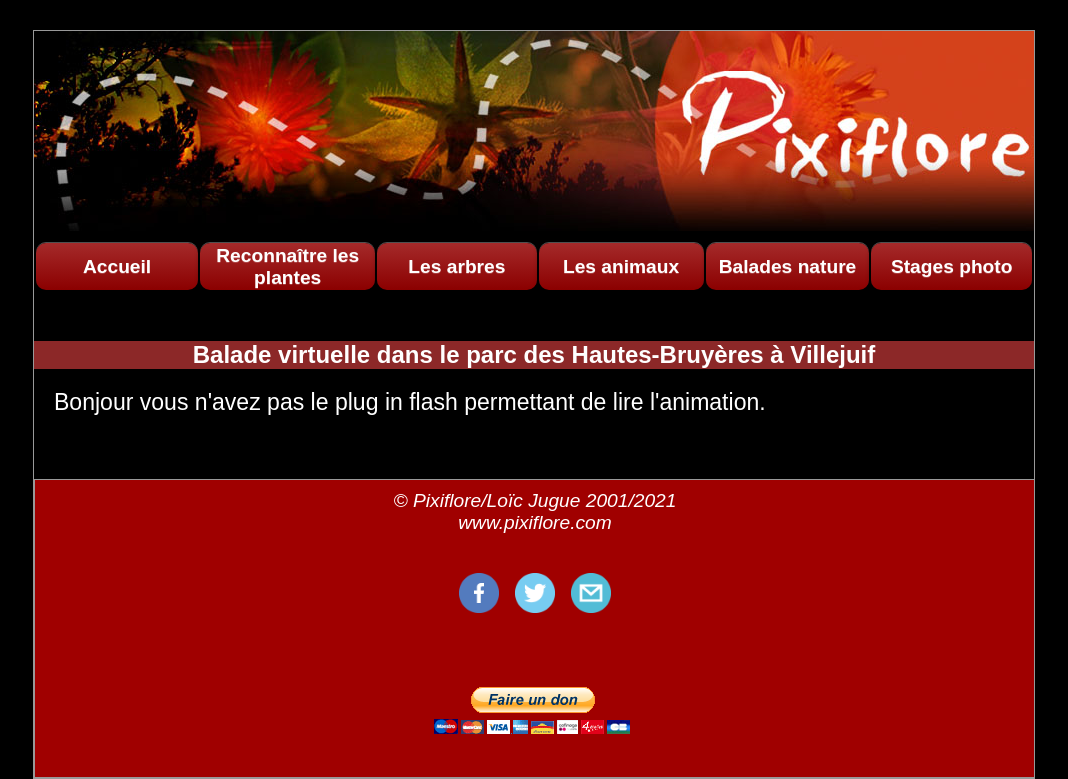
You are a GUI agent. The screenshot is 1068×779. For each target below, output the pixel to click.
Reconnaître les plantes (287, 266)
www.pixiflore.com (535, 522)
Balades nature (788, 266)
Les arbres (456, 266)
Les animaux (621, 266)
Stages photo (952, 266)
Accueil (117, 266)
